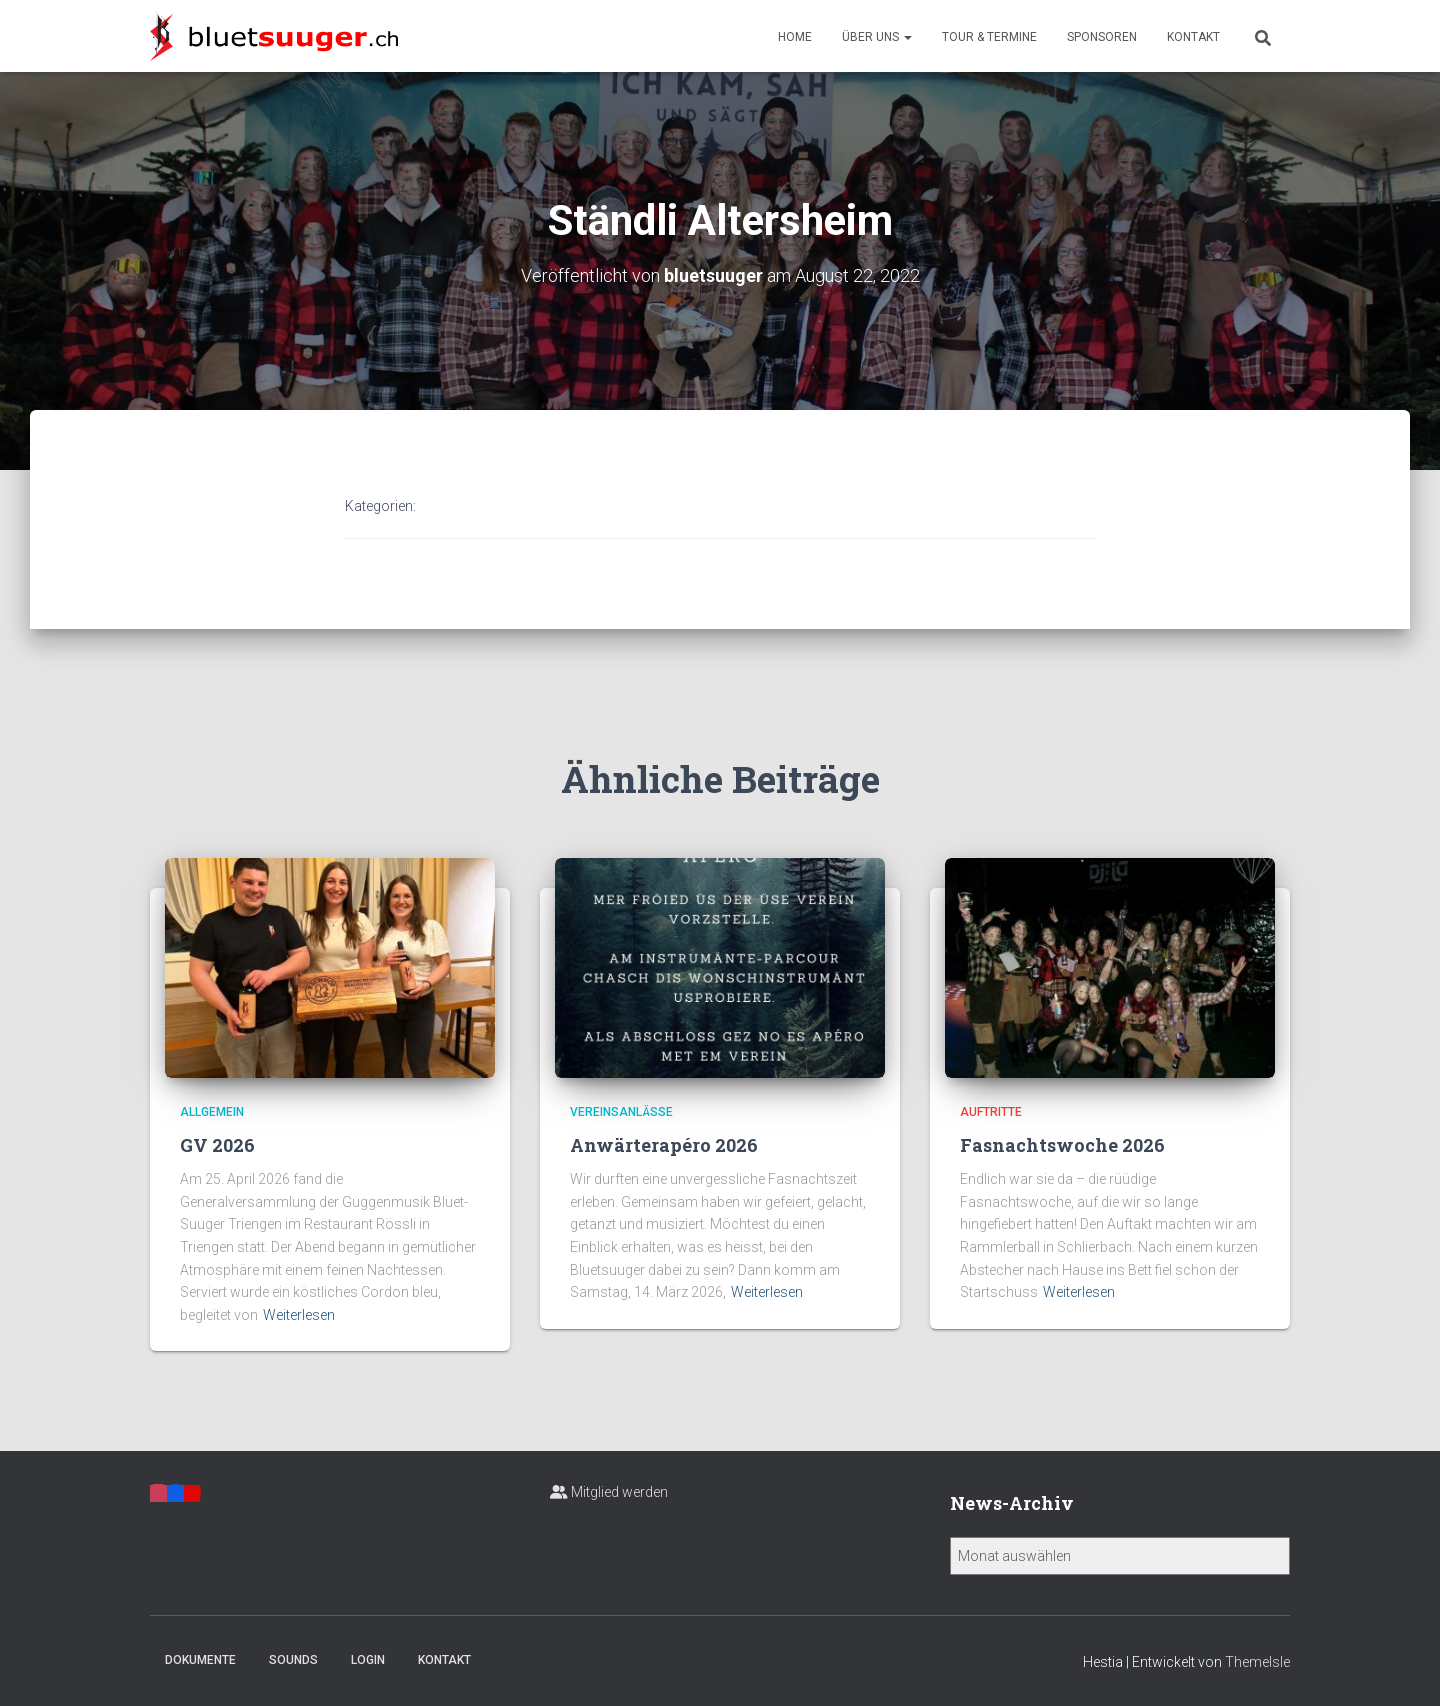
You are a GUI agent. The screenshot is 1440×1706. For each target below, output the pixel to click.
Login (368, 1660)
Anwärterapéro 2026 (664, 1145)
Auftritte (991, 1112)
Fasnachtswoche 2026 (1062, 1145)
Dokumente (200, 1660)
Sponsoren (1102, 37)
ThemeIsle (1257, 1662)
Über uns (877, 37)
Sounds (293, 1660)
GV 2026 (217, 1145)
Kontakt (1193, 37)
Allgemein (212, 1112)
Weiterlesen (299, 1315)
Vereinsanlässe (621, 1112)
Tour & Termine (989, 37)
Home (795, 37)
